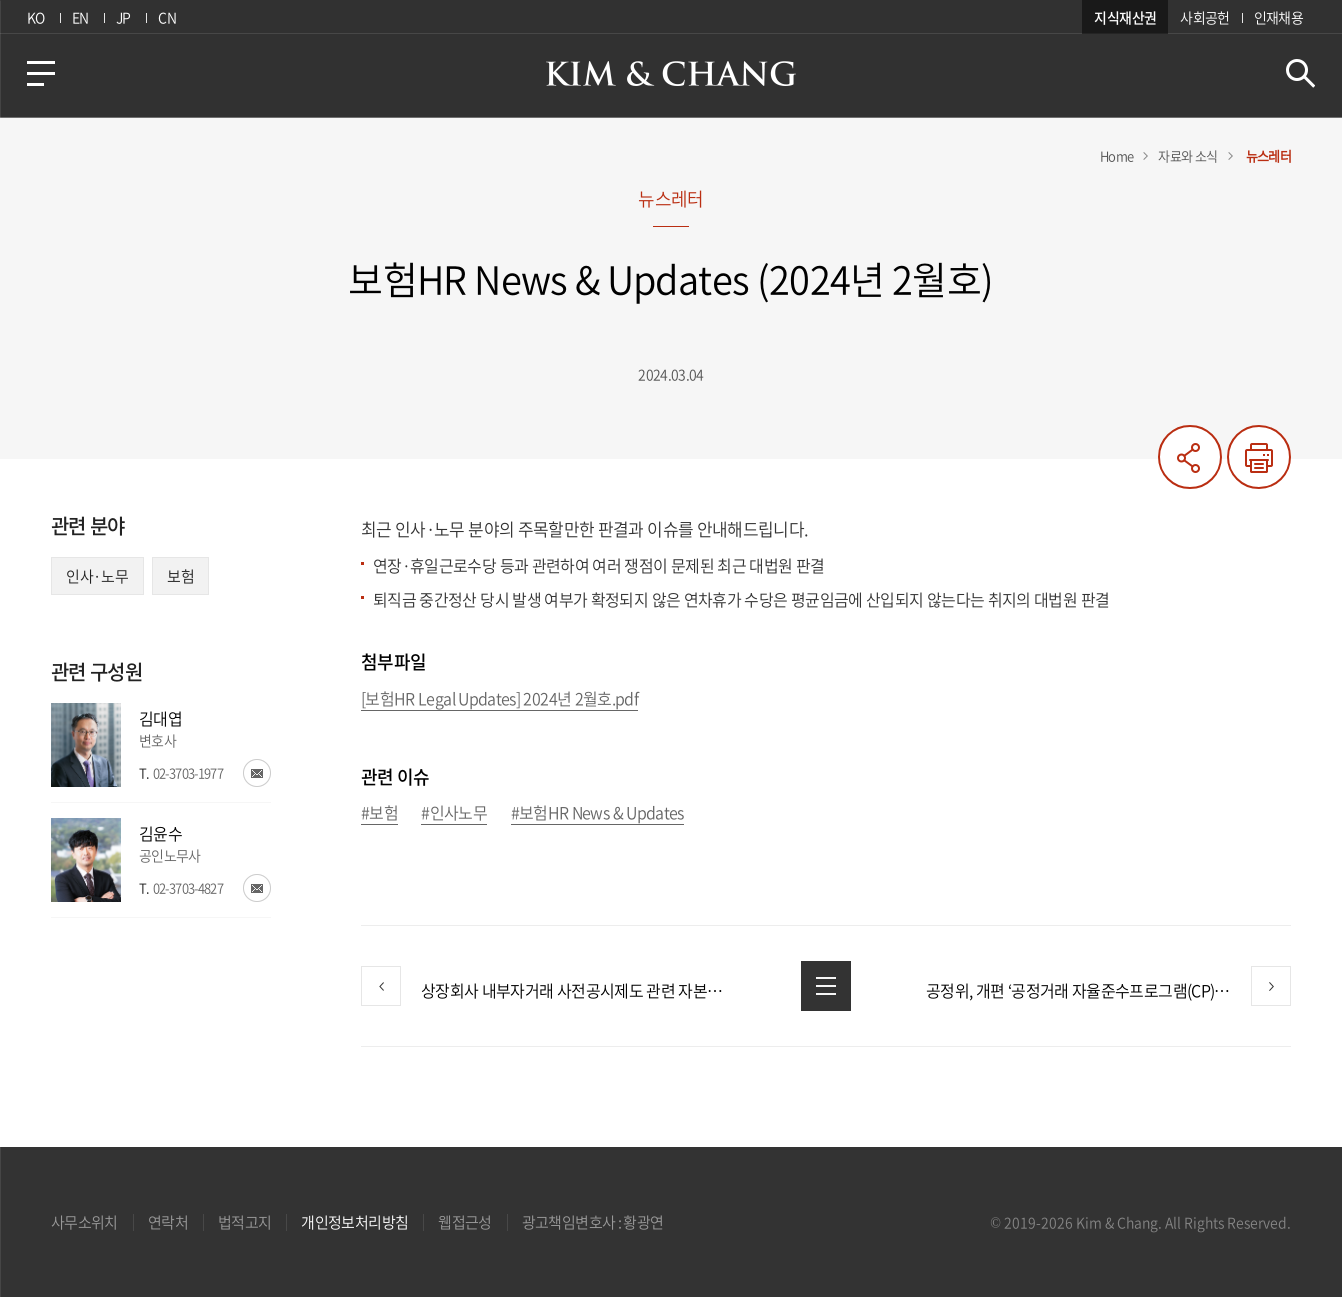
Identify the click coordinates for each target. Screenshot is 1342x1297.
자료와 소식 (1187, 155)
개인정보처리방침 (354, 1222)
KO (36, 17)
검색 (1300, 73)
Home (1116, 155)
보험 (180, 576)
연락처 (168, 1222)
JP (123, 17)
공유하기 (1190, 457)
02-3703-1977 (188, 772)
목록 (826, 986)
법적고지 (244, 1222)
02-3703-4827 (188, 887)
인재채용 (1278, 17)
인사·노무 (97, 576)
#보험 (379, 813)
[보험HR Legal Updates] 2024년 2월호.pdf (499, 699)
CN (167, 17)
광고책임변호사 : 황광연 (593, 1222)
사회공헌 (1204, 17)
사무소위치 (84, 1222)
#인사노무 (454, 813)
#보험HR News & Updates (597, 813)
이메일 (257, 773)
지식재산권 (1125, 17)
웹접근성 (464, 1222)
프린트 (1259, 457)
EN (80, 17)
